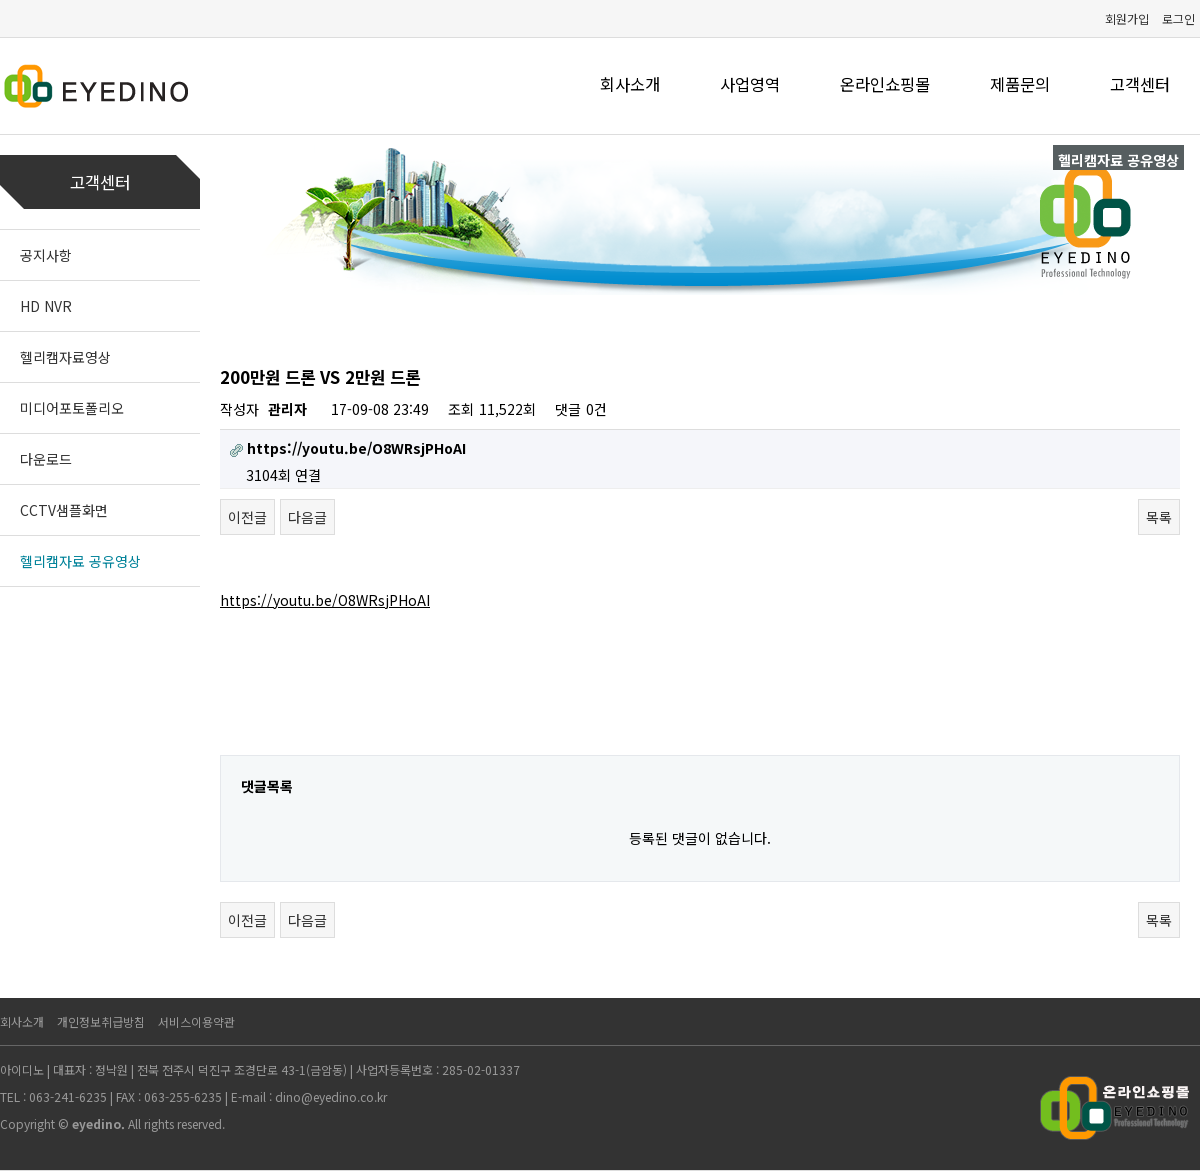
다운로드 (46, 459)
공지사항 (46, 255)
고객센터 (1140, 84)
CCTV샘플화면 (64, 510)
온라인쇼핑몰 (885, 84)
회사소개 (630, 84)
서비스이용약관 (196, 1021)
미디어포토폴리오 (72, 408)
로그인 (1178, 18)
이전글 (247, 517)
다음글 (307, 517)
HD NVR (46, 306)
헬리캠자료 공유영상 (80, 561)
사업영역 (750, 84)
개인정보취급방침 (101, 1021)
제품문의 (1020, 84)
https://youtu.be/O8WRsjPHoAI (325, 600)
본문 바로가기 (0, 0)
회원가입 (1127, 18)
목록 (1159, 517)
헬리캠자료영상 (65, 357)
